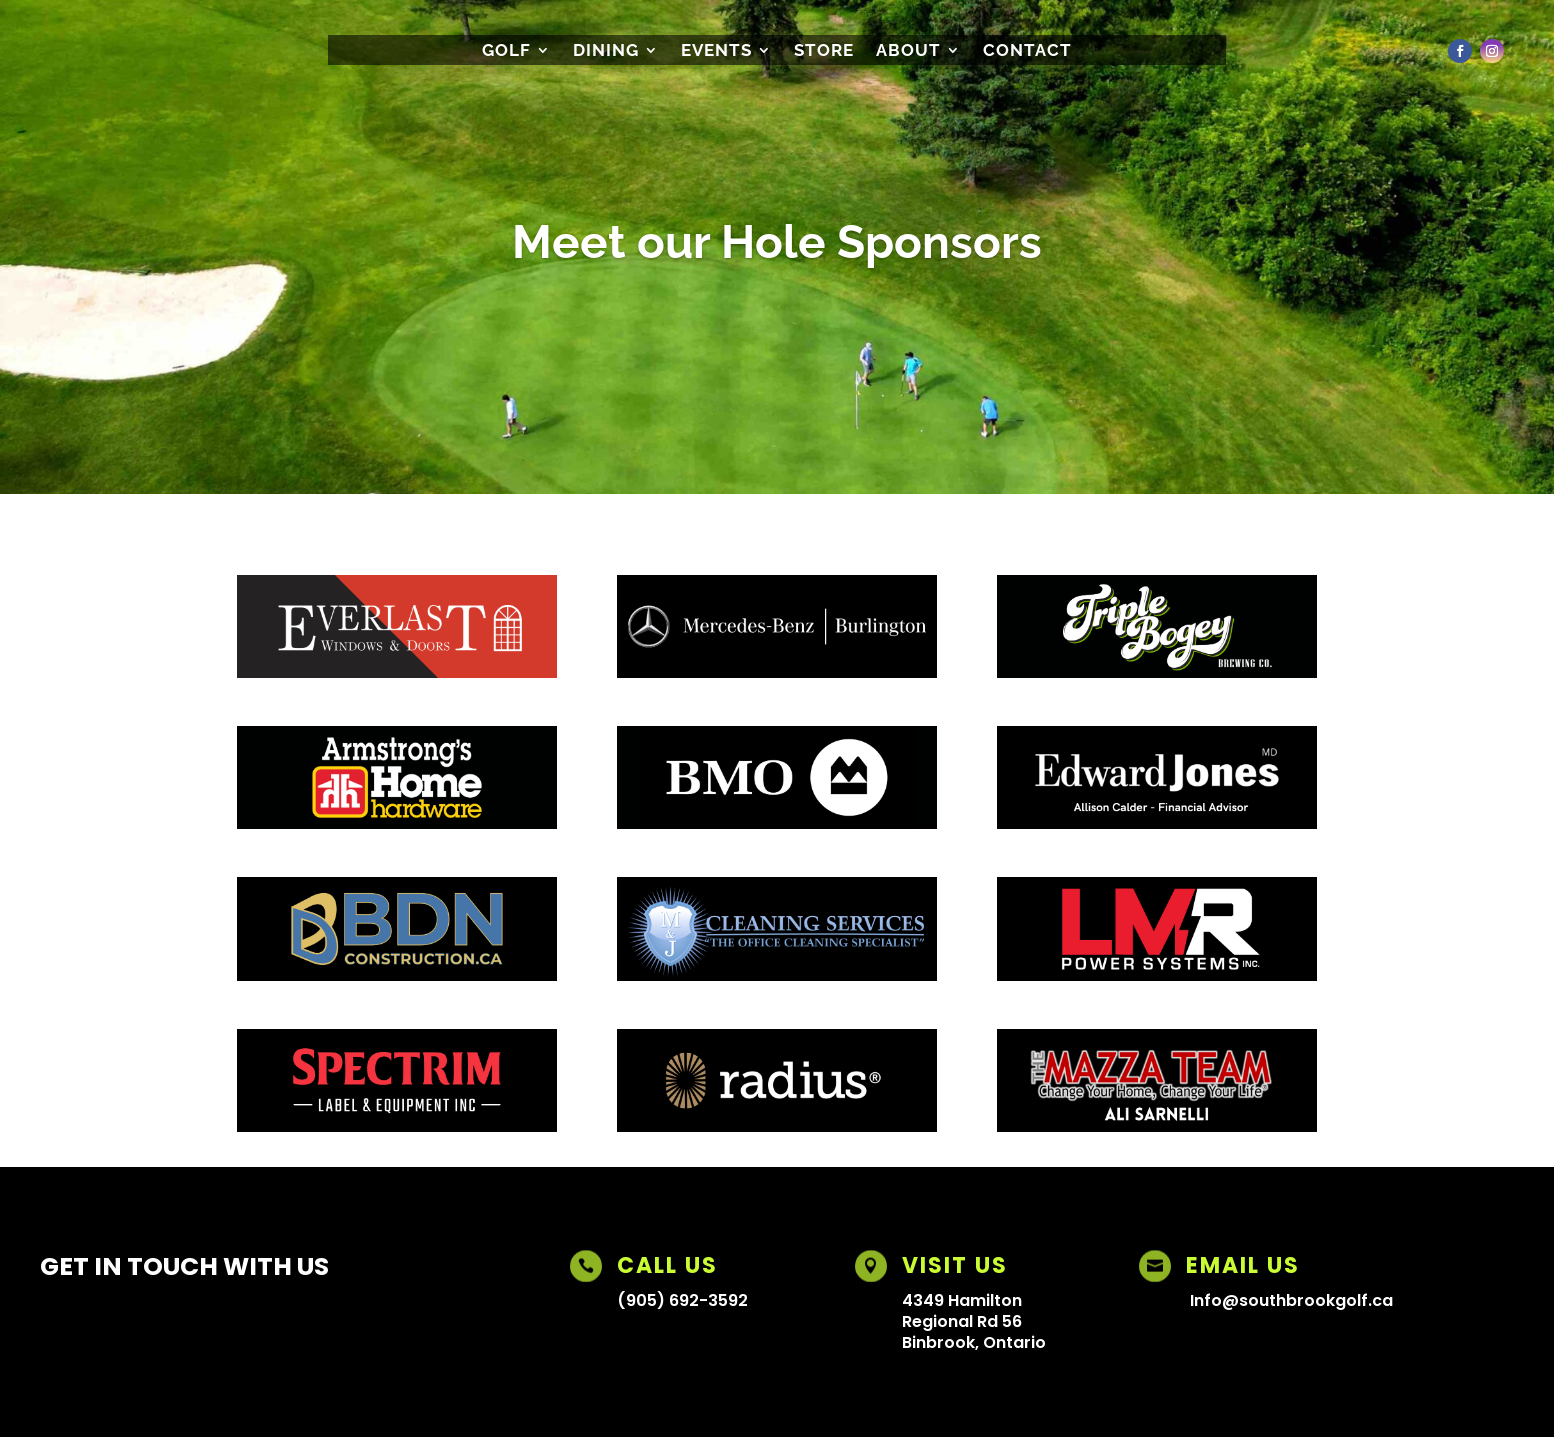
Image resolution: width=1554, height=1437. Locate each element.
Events (716, 51)
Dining (606, 51)
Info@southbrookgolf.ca (1291, 1300)
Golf (506, 51)
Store (824, 51)
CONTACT (1027, 51)
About (908, 51)
